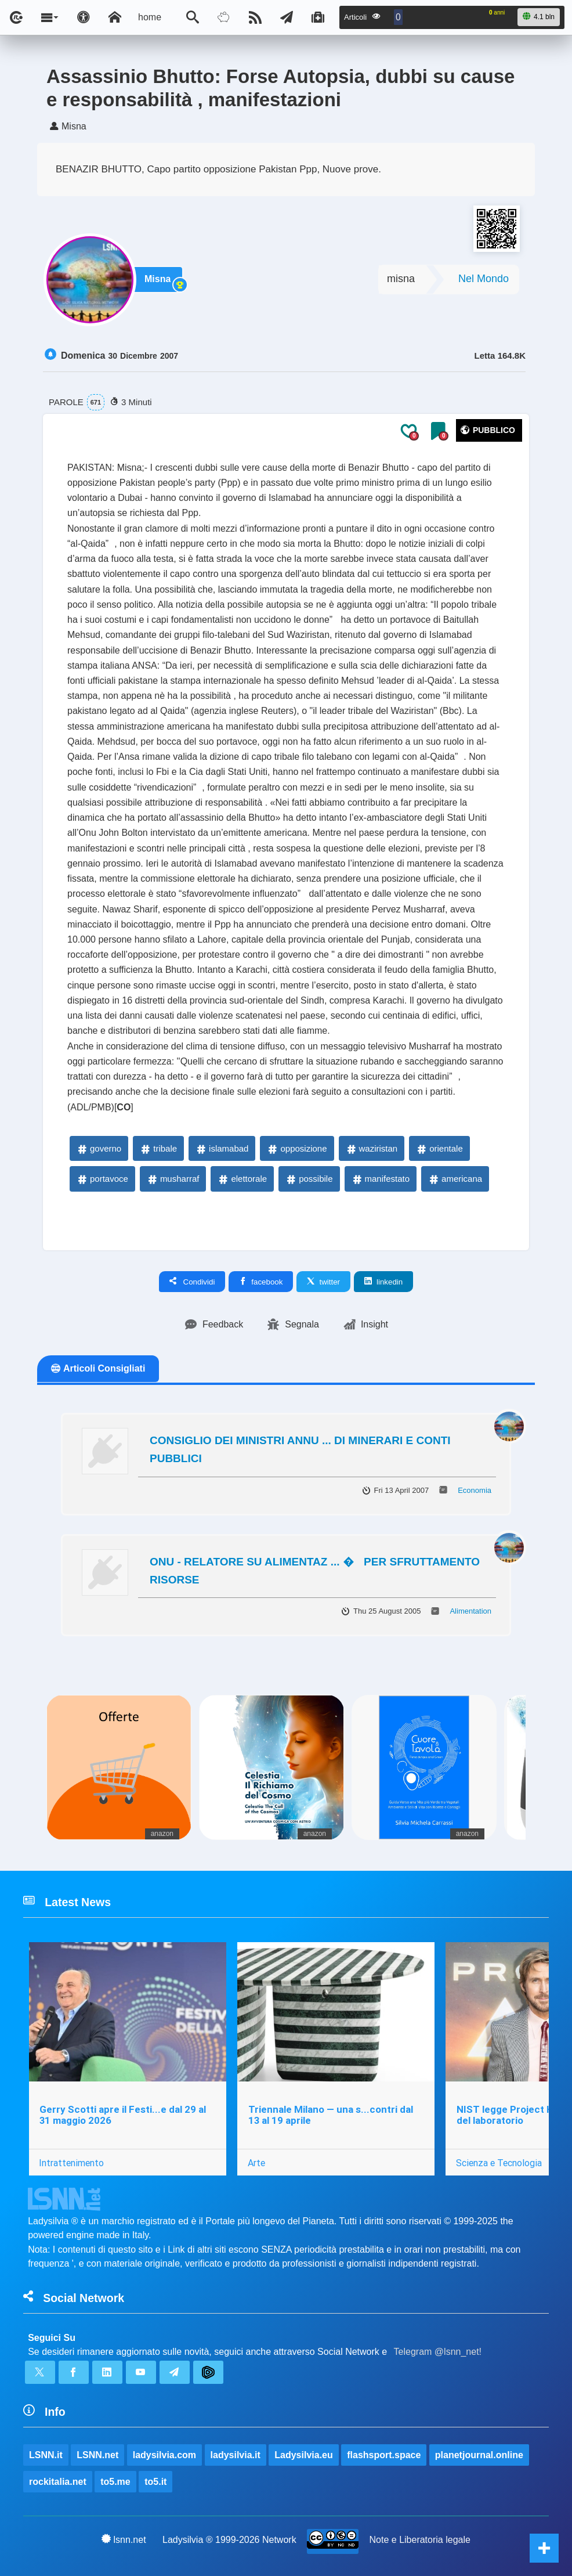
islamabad (221, 1148)
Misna (157, 279)
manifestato (380, 1179)
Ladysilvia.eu (303, 2455)
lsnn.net (124, 2539)
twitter (323, 1281)
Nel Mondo (483, 278)
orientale (439, 1148)
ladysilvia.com (164, 2455)
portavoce (102, 1179)
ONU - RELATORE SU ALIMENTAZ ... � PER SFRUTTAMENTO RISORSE (315, 1571)
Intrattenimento (71, 2163)
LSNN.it (46, 2455)
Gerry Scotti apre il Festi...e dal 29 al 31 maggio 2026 (122, 2115)
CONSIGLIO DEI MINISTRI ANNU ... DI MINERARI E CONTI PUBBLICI (300, 1449)
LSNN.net (97, 2455)
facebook (261, 1281)
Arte (256, 2163)
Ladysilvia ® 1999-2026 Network (229, 2540)
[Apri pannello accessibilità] (83, 17)
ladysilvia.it (235, 2455)
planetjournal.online (479, 2455)
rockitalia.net (57, 2482)
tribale (158, 1148)
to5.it (155, 2482)
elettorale (242, 1179)
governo (98, 1148)
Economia (474, 1490)
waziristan (371, 1148)
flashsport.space (384, 2455)
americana (455, 1179)
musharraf (173, 1179)
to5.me (115, 2482)
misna (401, 278)
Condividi (192, 1281)
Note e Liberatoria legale (420, 2540)
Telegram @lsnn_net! (438, 2352)
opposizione (296, 1148)
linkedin (383, 1281)
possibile (308, 1179)
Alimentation (470, 1611)
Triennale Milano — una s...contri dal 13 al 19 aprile (330, 2115)
